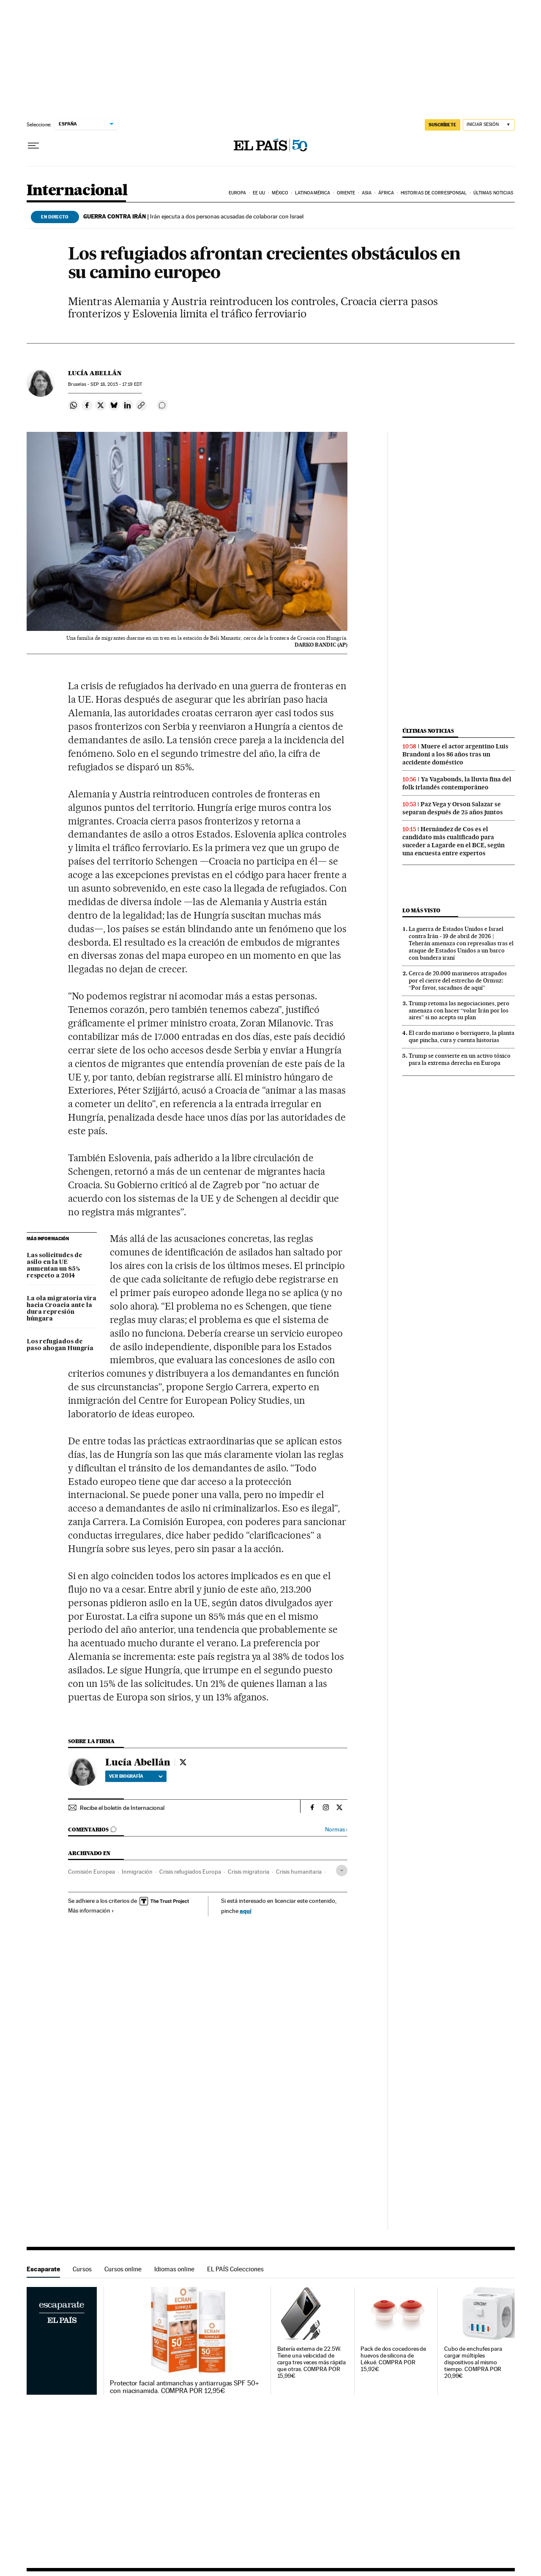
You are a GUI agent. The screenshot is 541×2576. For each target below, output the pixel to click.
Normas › (336, 1829)
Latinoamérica (312, 193)
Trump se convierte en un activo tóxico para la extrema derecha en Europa (460, 1059)
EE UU (259, 193)
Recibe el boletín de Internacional (122, 1807)
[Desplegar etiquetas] (341, 1870)
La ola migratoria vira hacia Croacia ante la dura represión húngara (61, 1309)
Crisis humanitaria (299, 1871)
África (386, 193)
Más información (91, 1910)
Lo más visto (421, 910)
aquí (245, 1910)
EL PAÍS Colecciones (235, 2269)
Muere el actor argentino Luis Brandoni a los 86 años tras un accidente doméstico (455, 754)
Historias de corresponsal (434, 193)
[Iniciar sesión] (489, 125)
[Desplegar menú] (33, 146)
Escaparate (43, 2269)
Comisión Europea (91, 1871)
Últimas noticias (493, 193)
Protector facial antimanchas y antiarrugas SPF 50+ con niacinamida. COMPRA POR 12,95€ (184, 2387)
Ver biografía (136, 1776)
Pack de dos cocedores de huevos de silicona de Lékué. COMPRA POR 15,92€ (393, 2359)
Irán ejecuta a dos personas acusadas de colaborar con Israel (193, 216)
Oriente (346, 193)
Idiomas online (174, 2269)
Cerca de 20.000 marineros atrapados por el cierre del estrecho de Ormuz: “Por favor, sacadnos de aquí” (458, 980)
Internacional (77, 191)
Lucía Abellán (95, 373)
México (280, 193)
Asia (367, 193)
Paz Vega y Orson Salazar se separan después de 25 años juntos (452, 808)
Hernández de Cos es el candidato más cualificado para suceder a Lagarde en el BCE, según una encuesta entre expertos (453, 841)
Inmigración (137, 1871)
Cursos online (123, 2269)
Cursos (82, 2269)
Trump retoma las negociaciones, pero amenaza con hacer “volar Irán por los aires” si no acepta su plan (459, 1010)
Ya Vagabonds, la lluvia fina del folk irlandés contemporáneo (456, 783)
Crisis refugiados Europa (190, 1871)
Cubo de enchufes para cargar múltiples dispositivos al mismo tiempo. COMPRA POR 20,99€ (473, 2362)
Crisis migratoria (248, 1871)
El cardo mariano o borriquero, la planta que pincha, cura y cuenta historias (461, 1036)
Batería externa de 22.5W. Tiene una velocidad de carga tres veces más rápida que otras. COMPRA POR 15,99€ (311, 2362)
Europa (237, 193)
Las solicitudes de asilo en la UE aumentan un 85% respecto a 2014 (54, 1266)
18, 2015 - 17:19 (116, 384)
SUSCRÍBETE (442, 125)
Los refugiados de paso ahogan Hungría (60, 1345)
